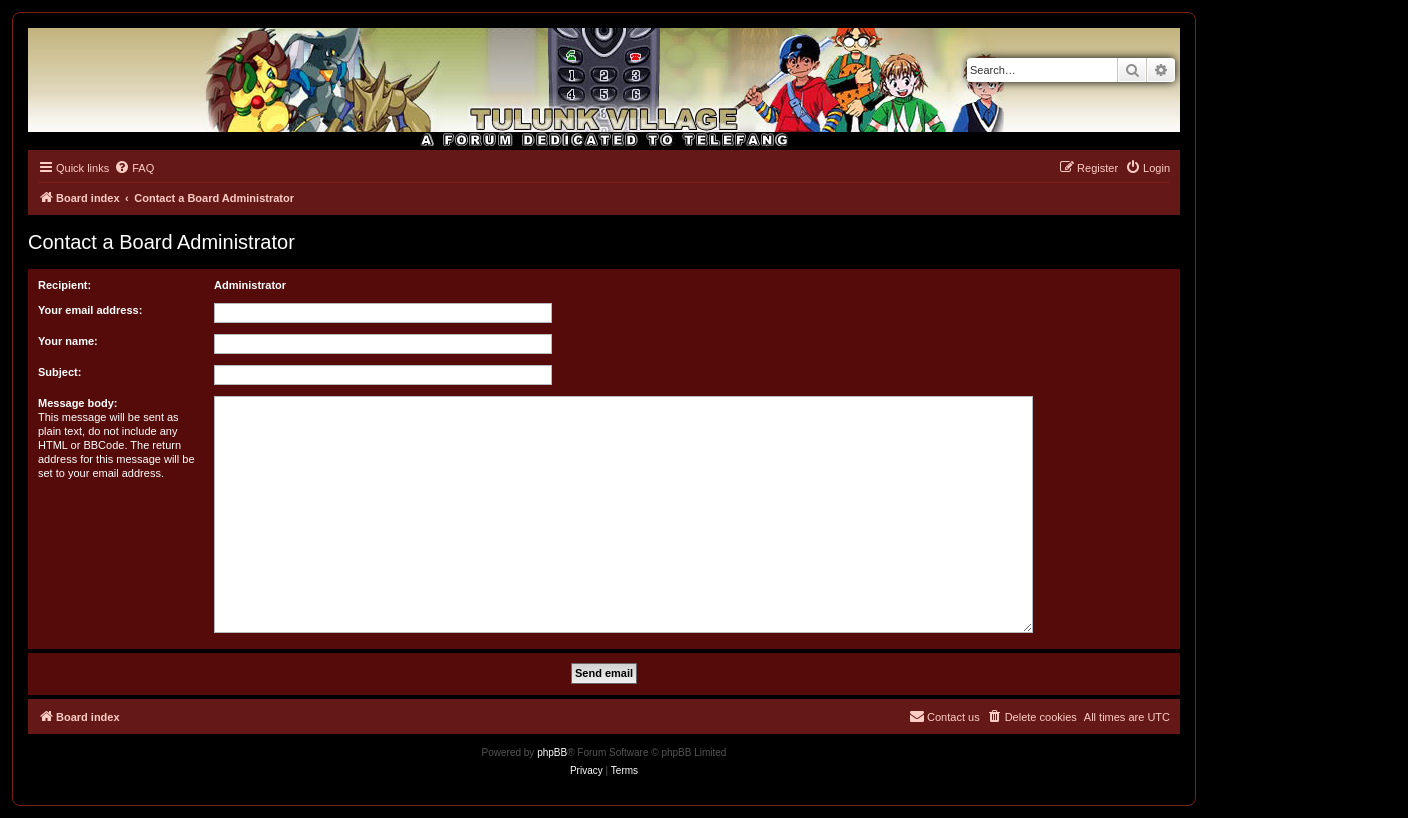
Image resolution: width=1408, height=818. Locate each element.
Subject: (59, 372)
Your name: (68, 341)
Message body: (77, 403)
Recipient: (64, 285)
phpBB (552, 752)
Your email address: (90, 310)
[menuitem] (134, 168)
